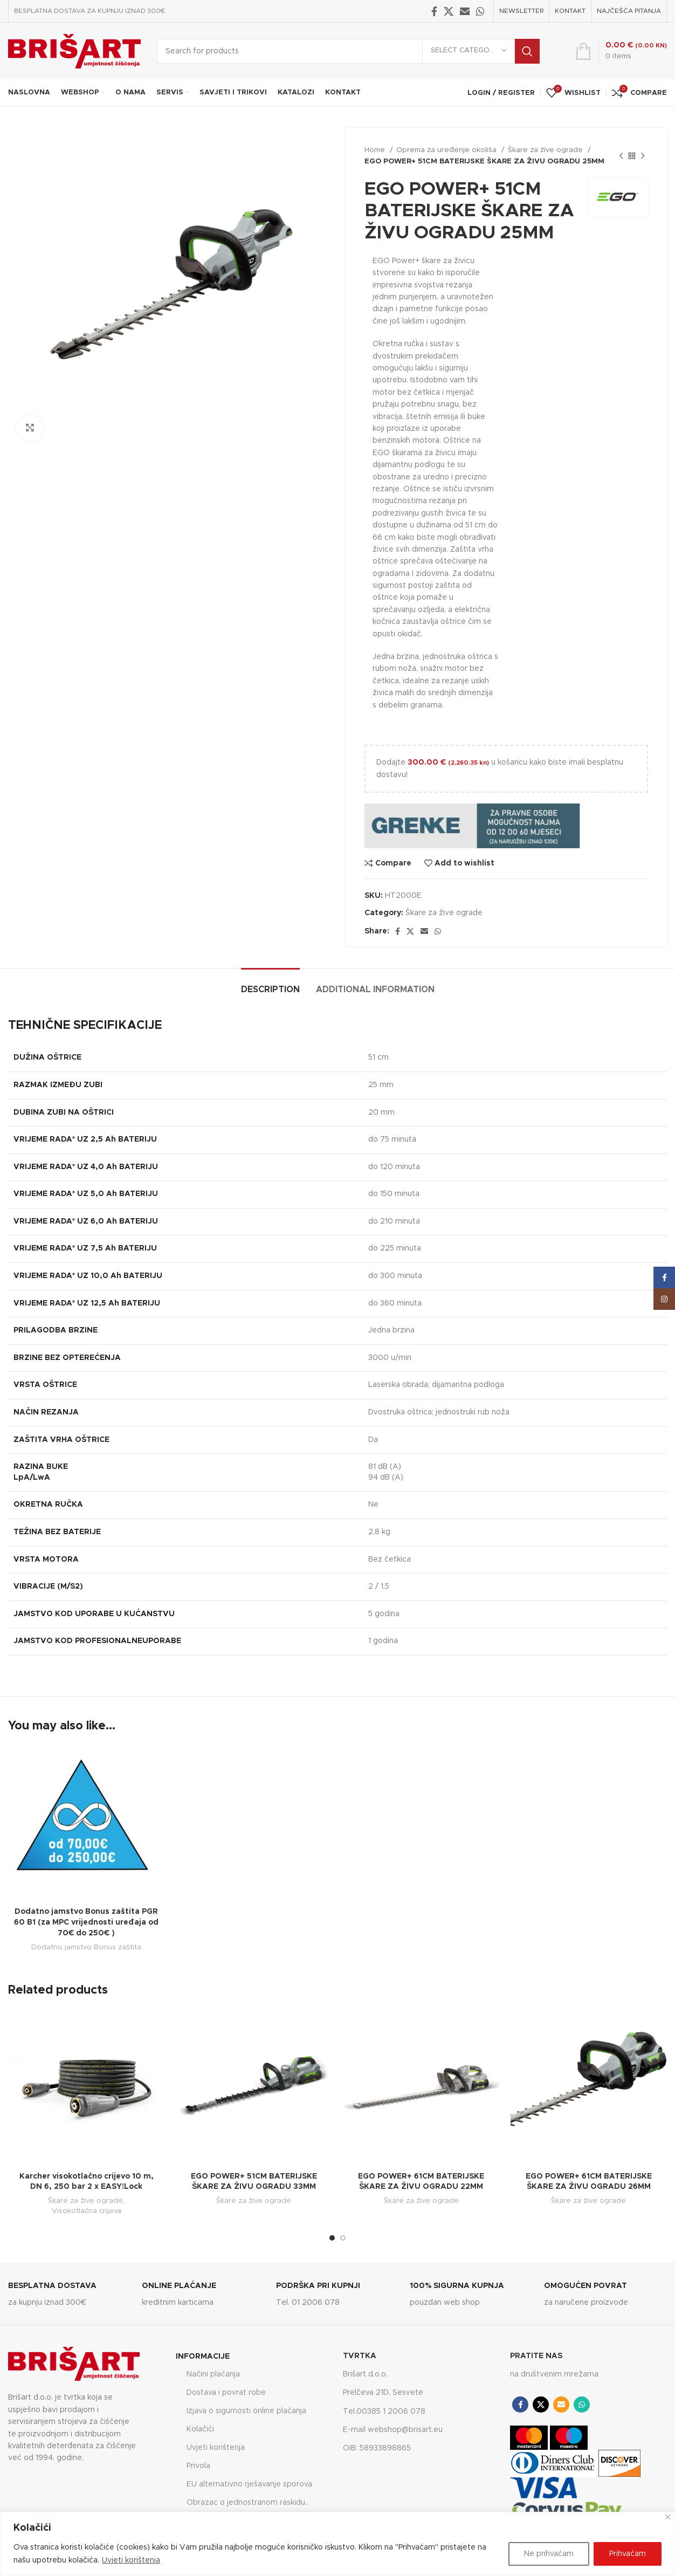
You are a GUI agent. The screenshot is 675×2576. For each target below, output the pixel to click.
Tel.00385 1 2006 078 (384, 2411)
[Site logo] (74, 50)
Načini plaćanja (213, 2374)
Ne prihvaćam (549, 2554)
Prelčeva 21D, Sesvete (383, 2392)
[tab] (270, 984)
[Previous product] (621, 155)
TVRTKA (359, 2356)
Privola (198, 2466)
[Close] (667, 2517)
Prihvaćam (627, 2554)
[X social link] (448, 11)
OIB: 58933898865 (377, 2448)
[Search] (348, 51)
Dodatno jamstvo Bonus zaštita (86, 1947)
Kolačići (200, 2429)
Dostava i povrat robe (226, 2392)
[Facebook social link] (434, 11)
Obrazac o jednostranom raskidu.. (247, 2502)
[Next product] (642, 155)
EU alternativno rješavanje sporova (249, 2484)
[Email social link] (465, 11)
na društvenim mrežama (554, 2374)
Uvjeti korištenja (131, 2560)
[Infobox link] (69, 2295)
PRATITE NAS (536, 2356)
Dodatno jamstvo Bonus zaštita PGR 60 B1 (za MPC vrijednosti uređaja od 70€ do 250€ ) (86, 1922)
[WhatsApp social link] (480, 11)
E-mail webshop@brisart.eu (393, 2430)
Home (375, 150)
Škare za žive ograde (546, 150)
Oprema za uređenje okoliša (447, 150)
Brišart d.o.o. (365, 2374)
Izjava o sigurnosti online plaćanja (246, 2411)
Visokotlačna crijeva (86, 2211)
